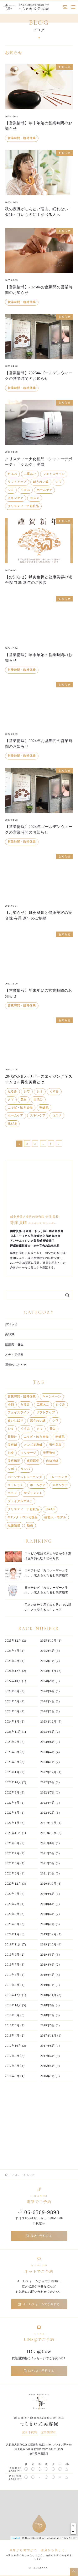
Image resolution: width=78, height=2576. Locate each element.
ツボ (11, 1469)
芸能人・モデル (55, 1517)
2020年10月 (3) (51, 1883)
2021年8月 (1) (50, 1843)
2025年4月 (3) (50, 1650)
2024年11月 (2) (50, 1671)
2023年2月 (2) (50, 1762)
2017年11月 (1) (50, 2035)
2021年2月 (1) (15, 1873)
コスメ (34, 498)
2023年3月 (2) (15, 1762)
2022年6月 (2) (15, 1802)
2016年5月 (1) (50, 2065)
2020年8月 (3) (50, 1893)
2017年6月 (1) (50, 2045)
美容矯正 (14, 1460)
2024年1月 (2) (15, 1721)
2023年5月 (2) (15, 1752)
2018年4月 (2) (15, 2035)
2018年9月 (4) (50, 2005)
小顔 (11, 1404)
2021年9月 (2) (15, 1843)
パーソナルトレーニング (25, 1477)
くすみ (25, 489)
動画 (30, 1525)
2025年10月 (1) (51, 1640)
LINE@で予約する (39, 2370)
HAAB (12, 1123)
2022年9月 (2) (50, 1782)
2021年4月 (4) (15, 1863)
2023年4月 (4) (50, 1752)
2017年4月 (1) (50, 2056)
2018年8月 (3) (15, 2015)
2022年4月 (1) (50, 1802)
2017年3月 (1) (15, 2065)
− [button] (73, 2531)
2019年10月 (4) (51, 1944)
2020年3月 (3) (15, 1924)
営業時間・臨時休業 (22, 138)
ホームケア (44, 489)
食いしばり (15, 1420)
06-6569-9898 (39, 2212)
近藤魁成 (14, 1525)
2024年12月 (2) (15, 1671)
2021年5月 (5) (50, 1853)
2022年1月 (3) (15, 1822)
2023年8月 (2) (50, 1731)
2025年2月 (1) (15, 1661)
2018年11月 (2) (50, 1995)
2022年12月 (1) (51, 1772)
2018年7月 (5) (50, 2015)
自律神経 (52, 1460)
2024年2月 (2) (50, 1711)
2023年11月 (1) (15, 1731)
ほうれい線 (41, 481)
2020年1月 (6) (15, 1934)
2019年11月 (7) (15, 1944)
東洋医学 (33, 1460)
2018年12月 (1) (15, 1995)
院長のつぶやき (16, 1364)
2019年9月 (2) (15, 1954)
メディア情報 (14, 1354)
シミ (11, 489)
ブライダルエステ (20, 1501)
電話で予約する (39, 2235)
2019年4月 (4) (50, 1974)
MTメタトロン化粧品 (23, 1517)
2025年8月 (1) (15, 1650)
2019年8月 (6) (50, 1954)
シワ (58, 481)
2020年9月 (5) (15, 1893)
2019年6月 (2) (50, 1964)
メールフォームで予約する (39, 2304)
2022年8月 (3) (15, 1792)
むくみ (60, 1404)
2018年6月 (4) (15, 2025)
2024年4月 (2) (50, 1701)
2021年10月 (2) (51, 1833)
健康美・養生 (14, 1344)
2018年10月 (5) (15, 2005)
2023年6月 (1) (50, 1741)
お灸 (11, 1452)
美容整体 (49, 1452)
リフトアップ (17, 481)
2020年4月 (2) (50, 1914)
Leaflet (15, 2538)
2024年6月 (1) (50, 1691)
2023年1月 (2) (15, 1772)
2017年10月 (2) (15, 2045)
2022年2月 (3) (50, 1812)
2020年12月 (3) (15, 1883)
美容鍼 (9, 1334)
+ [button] (73, 2525)
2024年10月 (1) (15, 1681)
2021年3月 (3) (50, 1863)
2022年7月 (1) (50, 1792)
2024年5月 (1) (15, 1701)
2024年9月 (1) (50, 1681)
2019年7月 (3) (15, 1964)
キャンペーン (51, 1396)
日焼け (38, 1099)
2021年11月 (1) (15, 1833)
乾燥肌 (44, 1107)
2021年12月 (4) (51, 1822)
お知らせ (11, 1324)
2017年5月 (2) (15, 2056)
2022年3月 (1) (15, 1812)
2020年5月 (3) (15, 1914)
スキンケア (15, 498)
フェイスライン (54, 474)
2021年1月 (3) (50, 1873)
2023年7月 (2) (15, 1741)
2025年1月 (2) (50, 1661)
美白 (24, 1099)
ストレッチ (15, 1485)
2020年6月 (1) (50, 1904)
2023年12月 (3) (51, 1721)
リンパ (25, 1469)
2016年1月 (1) (50, 2076)
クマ (11, 1099)
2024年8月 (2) (15, 1691)
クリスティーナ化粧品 (23, 506)
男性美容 (55, 1444)
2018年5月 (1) (50, 2025)
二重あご (30, 474)
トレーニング (58, 1477)
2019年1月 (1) (50, 1985)
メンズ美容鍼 (33, 1444)
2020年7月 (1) (15, 1904)
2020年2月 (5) (50, 1924)
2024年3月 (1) (15, 1711)
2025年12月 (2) (15, 1640)
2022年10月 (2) (15, 1782)
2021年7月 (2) (15, 1853)
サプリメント (33, 1493)
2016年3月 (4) (15, 2076)
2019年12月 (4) (51, 1934)
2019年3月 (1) (15, 1985)
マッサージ (28, 1452)
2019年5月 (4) (15, 1974)
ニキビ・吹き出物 (20, 1107)
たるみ (12, 474)
